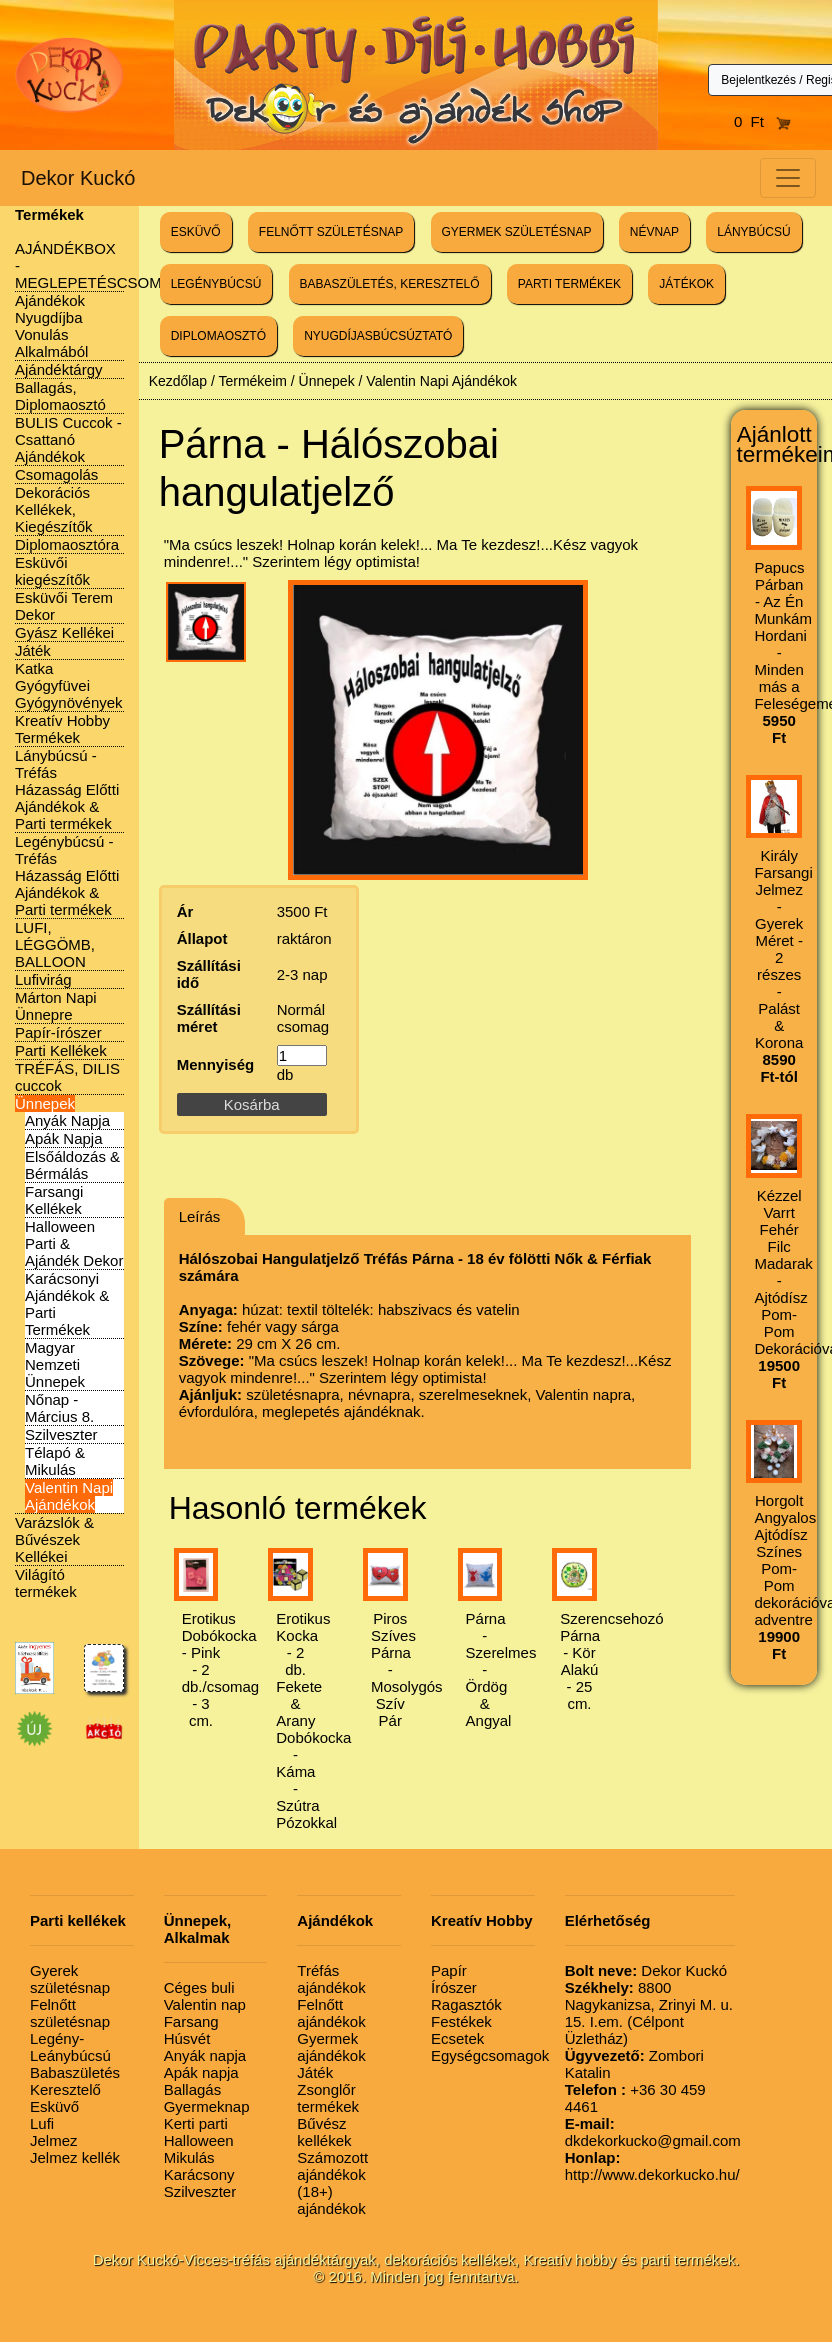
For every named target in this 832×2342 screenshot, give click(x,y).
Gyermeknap (207, 2106)
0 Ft (763, 121)
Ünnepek (45, 1103)
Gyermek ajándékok (331, 2047)
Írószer (454, 1987)
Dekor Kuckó (78, 178)
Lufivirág (43, 979)
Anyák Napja (67, 1120)
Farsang (191, 2021)
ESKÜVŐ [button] (196, 232)
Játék (33, 650)
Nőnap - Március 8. (59, 1408)
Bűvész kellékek (324, 2132)
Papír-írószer (58, 1032)
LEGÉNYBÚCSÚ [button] (216, 284)
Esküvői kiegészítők (52, 571)
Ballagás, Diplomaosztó (60, 396)
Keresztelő (65, 2089)
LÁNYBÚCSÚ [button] (753, 232)
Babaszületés (75, 2072)
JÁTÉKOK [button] (686, 284)
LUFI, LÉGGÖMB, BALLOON (55, 944)
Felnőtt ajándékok (331, 2013)
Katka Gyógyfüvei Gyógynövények (69, 685)
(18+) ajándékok (331, 2200)
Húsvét (187, 2038)
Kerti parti (196, 2123)
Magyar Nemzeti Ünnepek (55, 1364)
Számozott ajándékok (332, 2166)
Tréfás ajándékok (331, 1979)
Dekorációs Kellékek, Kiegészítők (54, 509)
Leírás (200, 1216)
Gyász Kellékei (64, 632)
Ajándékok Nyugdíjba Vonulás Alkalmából (51, 326)
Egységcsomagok (490, 2055)
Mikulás (189, 2157)
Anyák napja (205, 2055)
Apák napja (201, 2072)
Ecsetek (457, 2038)
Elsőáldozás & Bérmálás (72, 1165)
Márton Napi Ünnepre (56, 1006)
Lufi (42, 2123)
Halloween (199, 2140)
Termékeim (252, 381)
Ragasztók (466, 2004)
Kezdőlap (178, 381)
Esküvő (54, 2106)
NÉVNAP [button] (654, 232)
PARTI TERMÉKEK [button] (569, 284)
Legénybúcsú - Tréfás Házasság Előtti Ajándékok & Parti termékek (67, 875)
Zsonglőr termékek (328, 2098)
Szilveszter (61, 1434)
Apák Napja (64, 1138)
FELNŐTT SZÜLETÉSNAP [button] (331, 232)
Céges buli (199, 1987)
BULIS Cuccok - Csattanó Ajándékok (68, 439)
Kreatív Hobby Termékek (62, 729)
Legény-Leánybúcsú (70, 2047)
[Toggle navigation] (788, 178)
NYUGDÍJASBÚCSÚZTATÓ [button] (378, 336)
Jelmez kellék (75, 2157)
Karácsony (199, 2174)
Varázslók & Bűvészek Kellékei (54, 1539)
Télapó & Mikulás (55, 1461)
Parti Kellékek (61, 1050)
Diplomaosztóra (67, 544)
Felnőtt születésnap (70, 2013)
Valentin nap (205, 2004)
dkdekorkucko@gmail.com (653, 2132)
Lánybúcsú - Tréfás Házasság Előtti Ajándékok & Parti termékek (67, 789)
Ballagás (193, 2089)
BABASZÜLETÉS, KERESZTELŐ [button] (390, 284)
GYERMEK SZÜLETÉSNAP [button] (517, 232)
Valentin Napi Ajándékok (69, 1496)
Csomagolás (56, 474)
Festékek (461, 2021)
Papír (449, 1970)
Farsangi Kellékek (54, 1200)
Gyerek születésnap (70, 1979)
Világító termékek (46, 1583)
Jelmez (54, 2140)
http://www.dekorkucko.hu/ (652, 2166)
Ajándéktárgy (59, 369)
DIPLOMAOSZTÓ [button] (218, 336)
